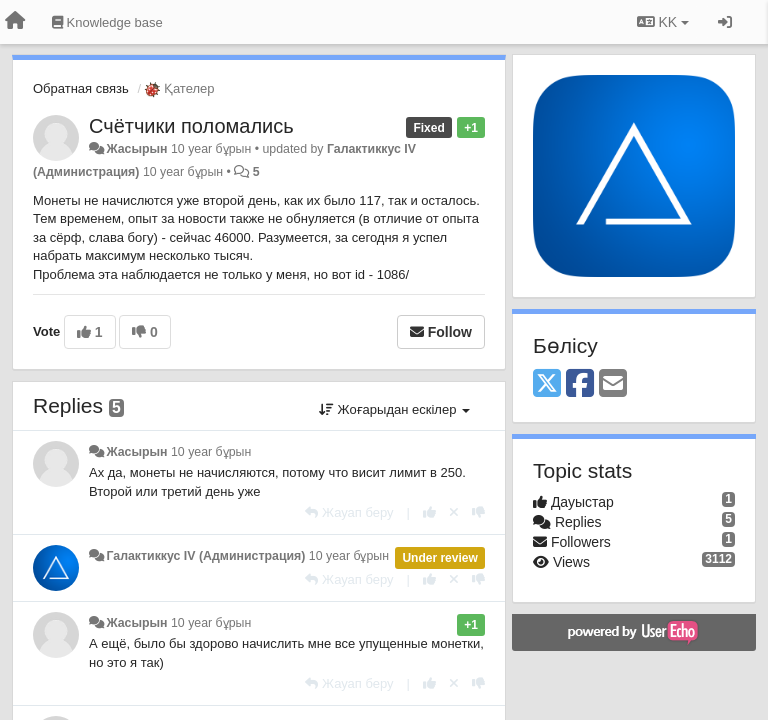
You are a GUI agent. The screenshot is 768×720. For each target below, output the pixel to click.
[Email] (613, 384)
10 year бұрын (211, 452)
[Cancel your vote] (454, 512)
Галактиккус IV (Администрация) (205, 556)
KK (663, 22)
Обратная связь (81, 88)
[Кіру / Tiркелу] (725, 22)
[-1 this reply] (478, 512)
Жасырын (136, 149)
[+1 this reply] (429, 512)
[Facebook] (580, 384)
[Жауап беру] (349, 512)
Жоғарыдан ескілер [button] (394, 409)
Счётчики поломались (191, 126)
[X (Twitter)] (547, 384)
